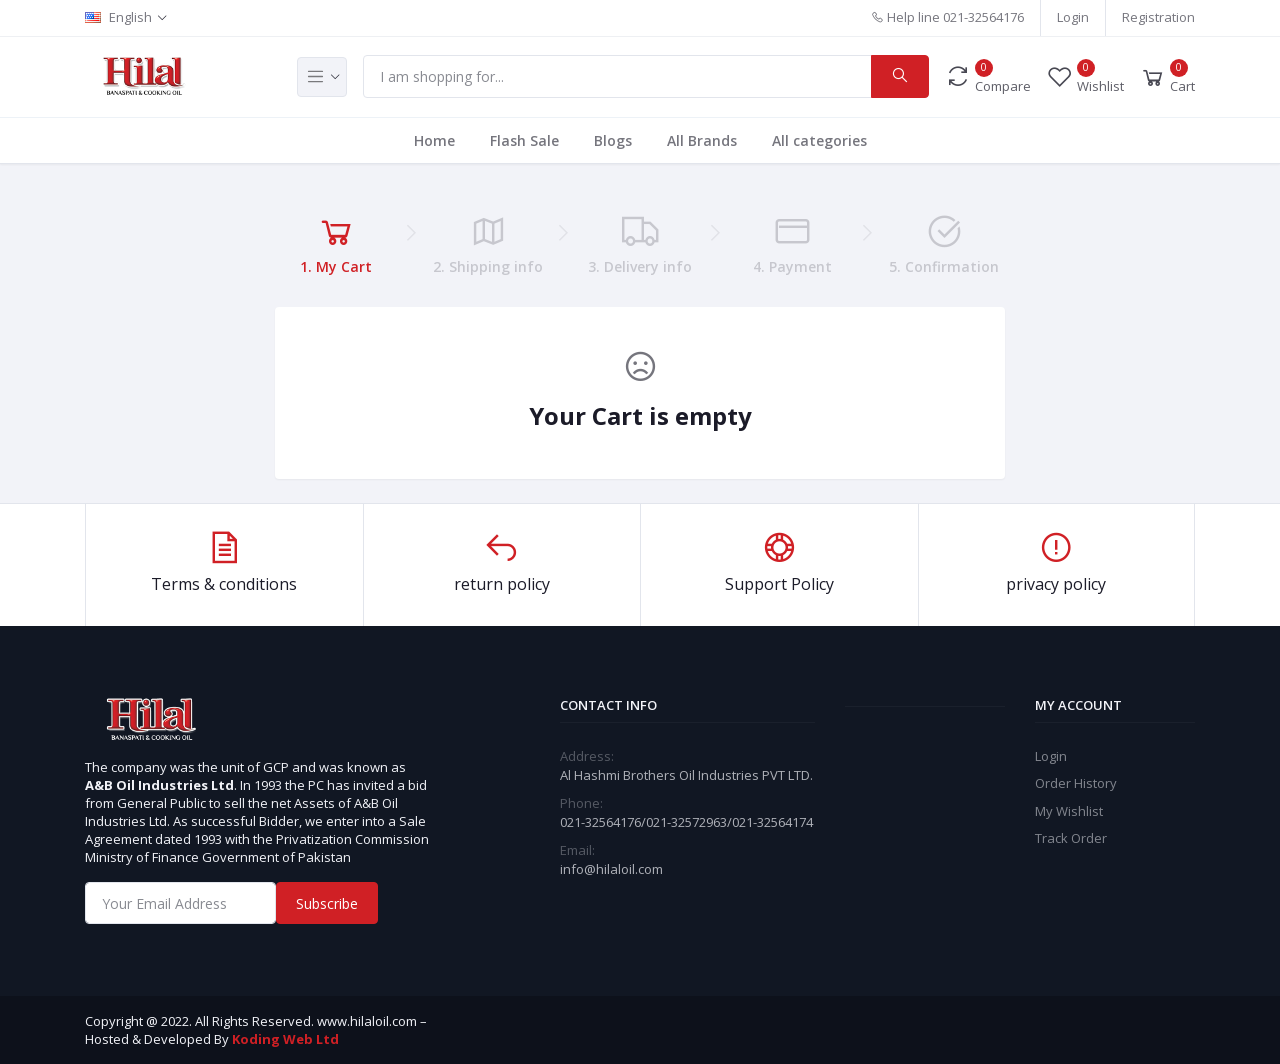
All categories (819, 140)
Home (434, 140)
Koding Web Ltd (285, 1039)
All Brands (702, 140)
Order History (1076, 783)
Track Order (1071, 838)
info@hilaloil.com (611, 869)
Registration (1158, 17)
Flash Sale (524, 140)
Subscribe (327, 903)
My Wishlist (1069, 811)
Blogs (613, 140)
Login (1073, 17)
